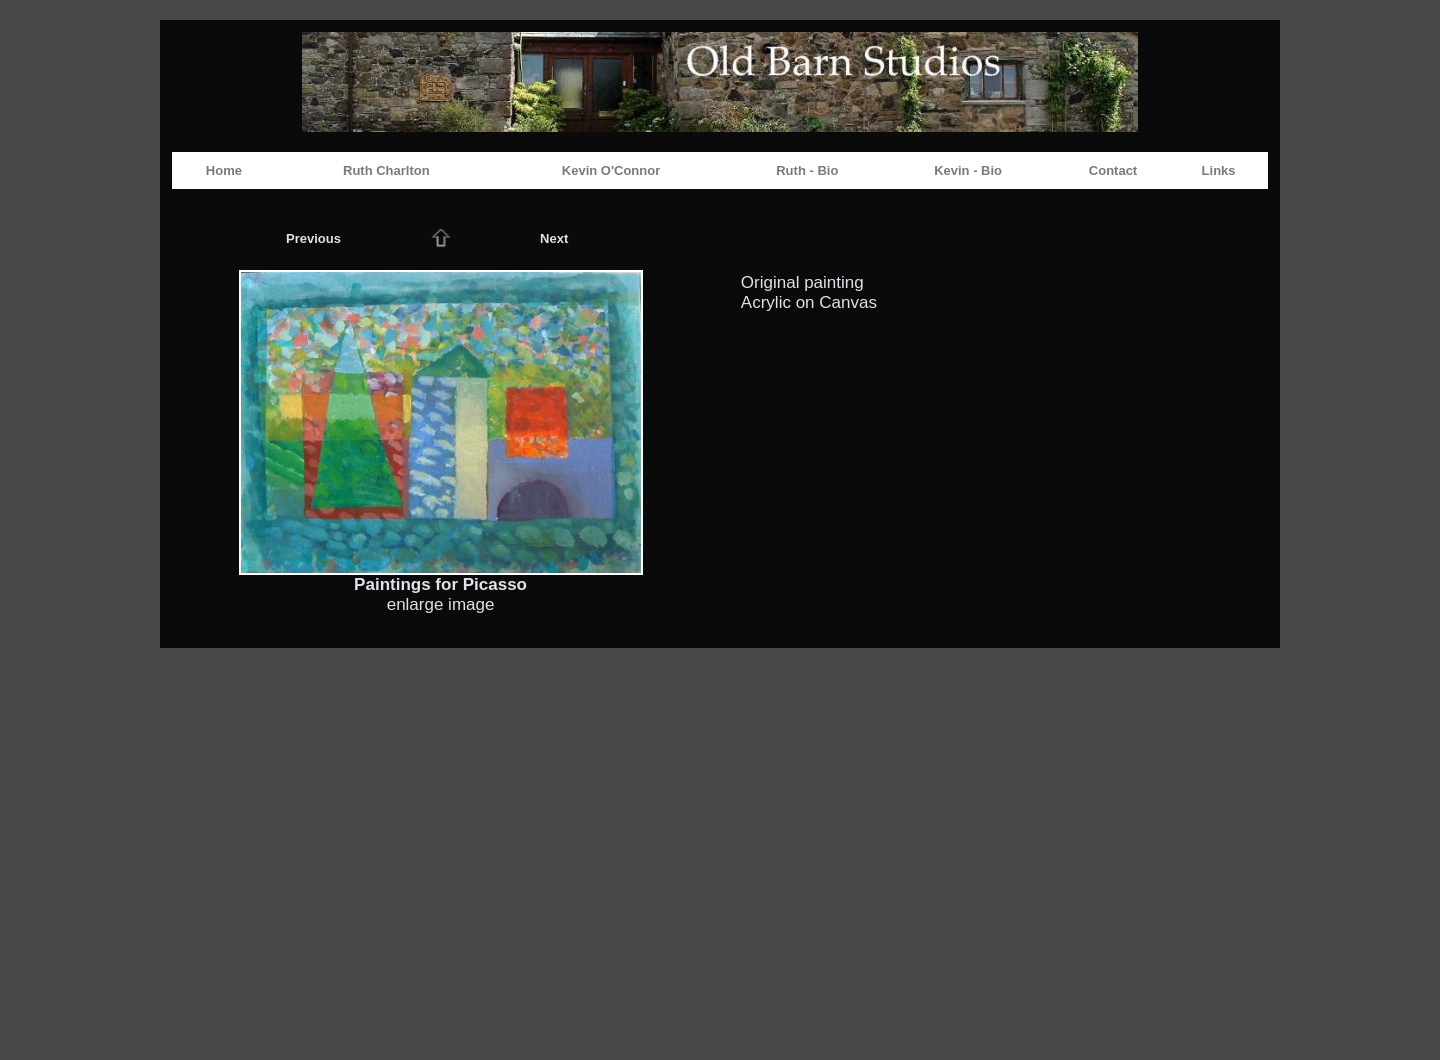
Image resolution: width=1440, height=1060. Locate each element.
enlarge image (441, 604)
